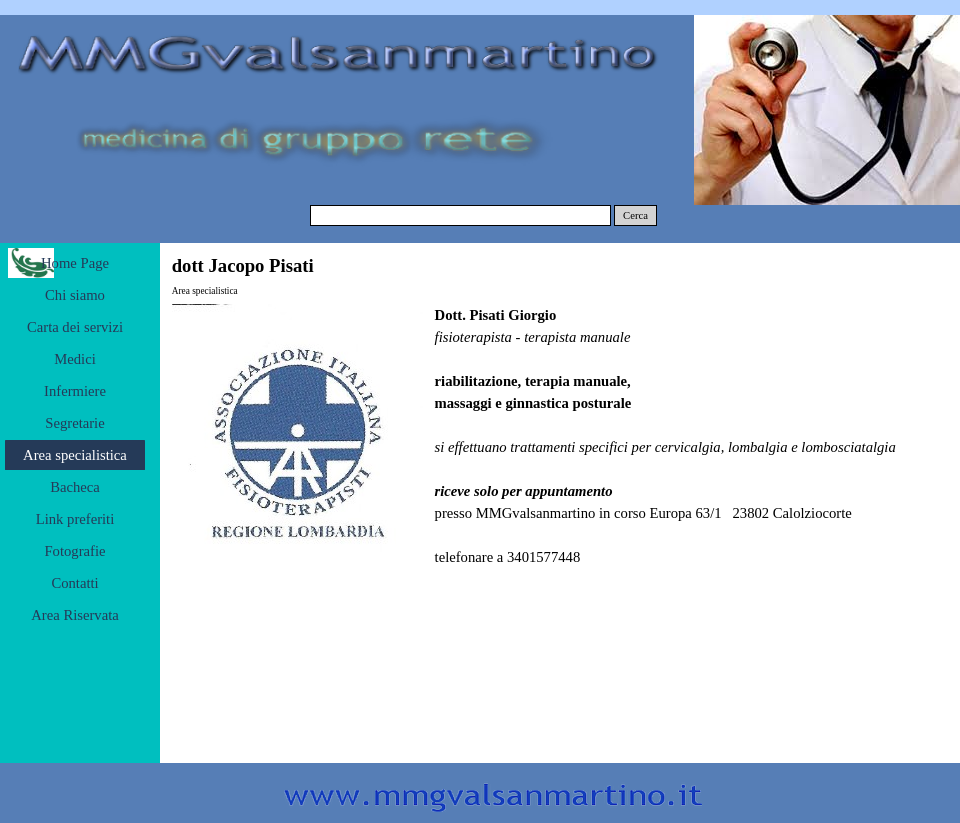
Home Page (75, 263)
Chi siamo (75, 295)
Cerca (635, 215)
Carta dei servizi (75, 327)
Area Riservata (75, 615)
